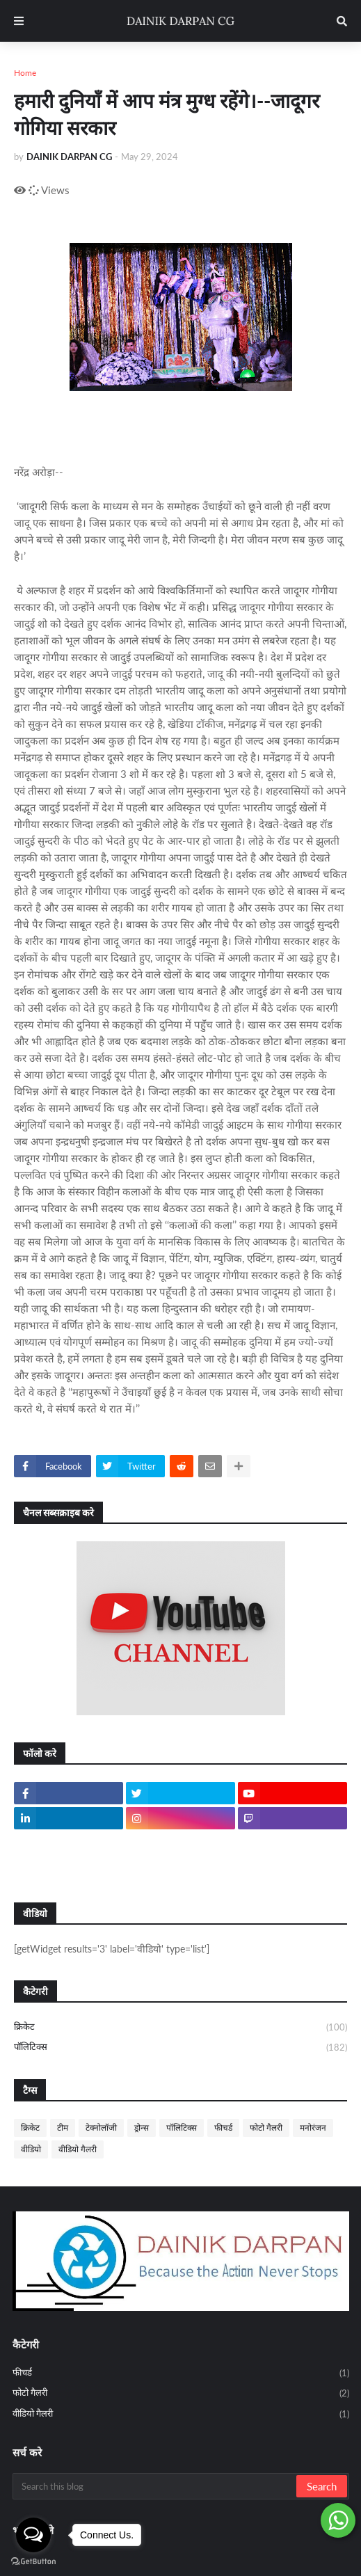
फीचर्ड (223, 2127)
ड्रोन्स (141, 2127)
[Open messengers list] (33, 2535)
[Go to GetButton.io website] (33, 2561)
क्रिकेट (180, 2028)
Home (25, 72)
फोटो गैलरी (266, 2127)
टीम (62, 2127)
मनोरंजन (313, 2127)
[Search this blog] (155, 2486)
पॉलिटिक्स (180, 2047)
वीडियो (31, 2149)
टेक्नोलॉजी (101, 2127)
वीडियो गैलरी (77, 2149)
